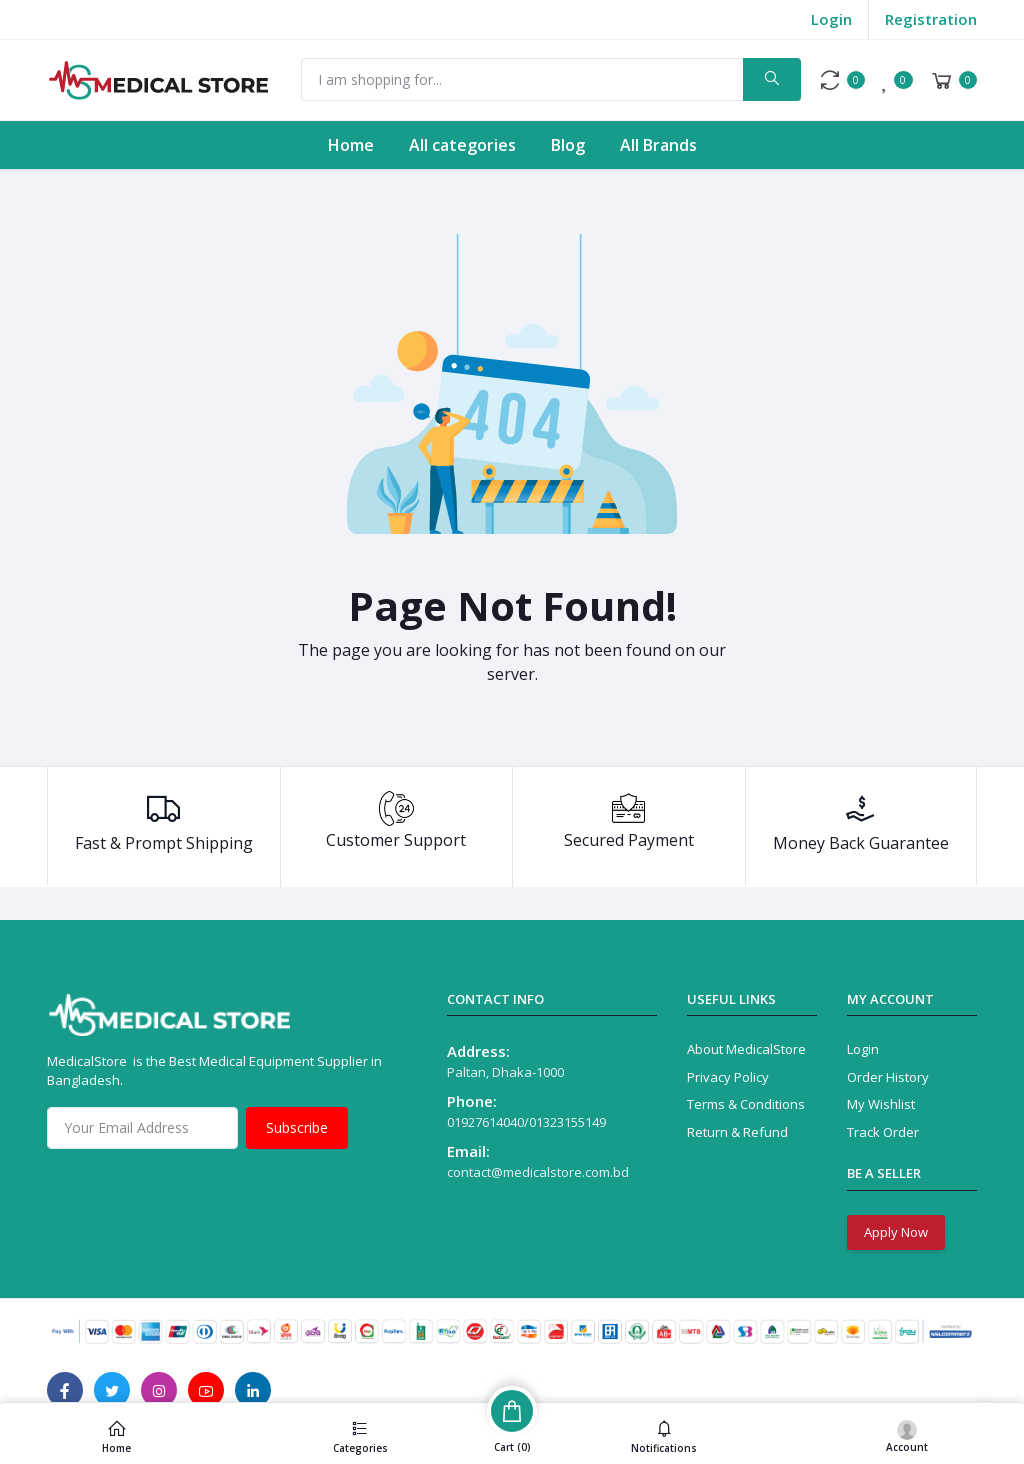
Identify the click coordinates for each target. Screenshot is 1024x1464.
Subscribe (297, 1127)
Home (351, 145)
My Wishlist (881, 1104)
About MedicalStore (746, 1049)
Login (831, 19)
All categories (462, 145)
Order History (888, 1077)
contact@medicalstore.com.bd (538, 1172)
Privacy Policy (728, 1077)
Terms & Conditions (746, 1104)
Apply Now (896, 1232)
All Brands (658, 145)
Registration (931, 19)
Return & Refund (737, 1132)
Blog (568, 145)
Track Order (883, 1132)
